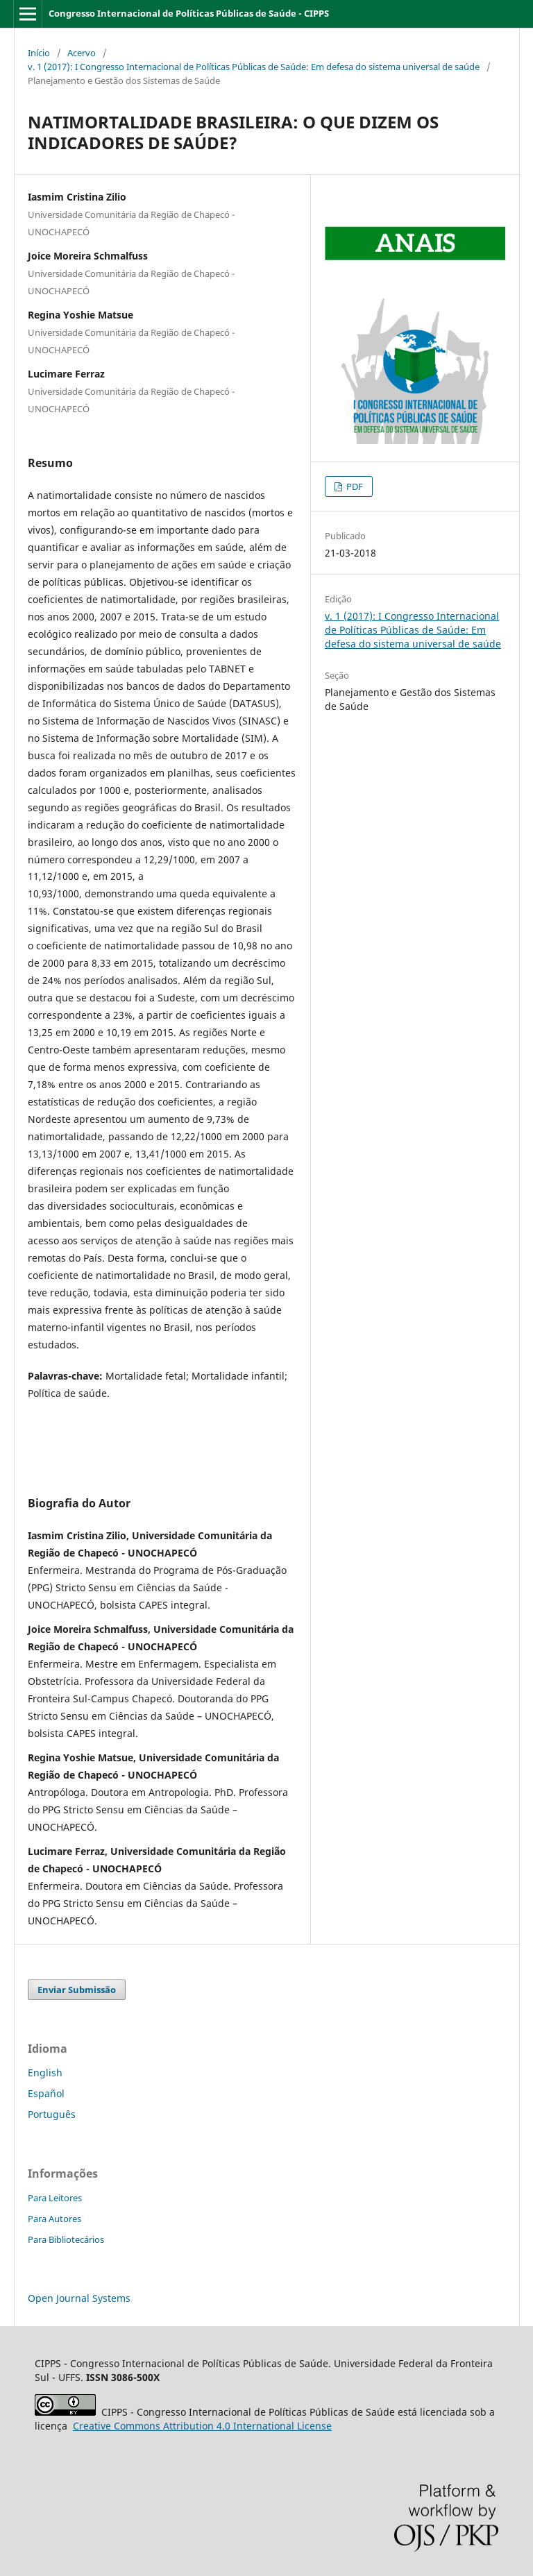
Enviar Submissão (76, 1989)
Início (39, 52)
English (45, 2072)
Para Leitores (55, 2198)
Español (46, 2093)
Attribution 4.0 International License (202, 2425)
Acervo (81, 52)
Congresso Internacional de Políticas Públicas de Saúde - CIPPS (189, 13)
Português (52, 2114)
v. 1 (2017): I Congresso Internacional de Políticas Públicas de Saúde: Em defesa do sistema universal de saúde (254, 66)
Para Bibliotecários (66, 2239)
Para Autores (54, 2218)
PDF (353, 486)
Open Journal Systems (79, 2298)
